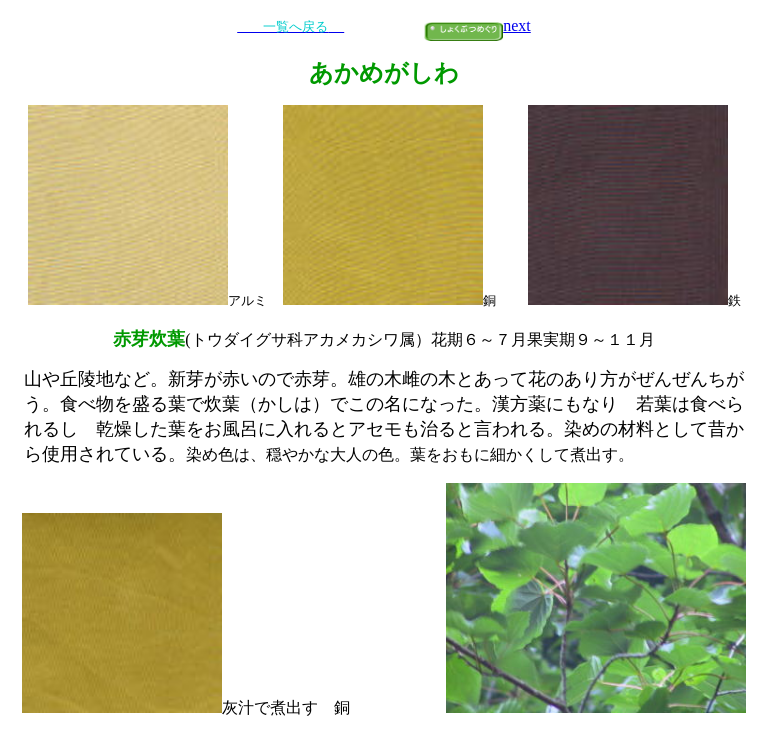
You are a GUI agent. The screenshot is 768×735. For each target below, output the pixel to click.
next (517, 25)
